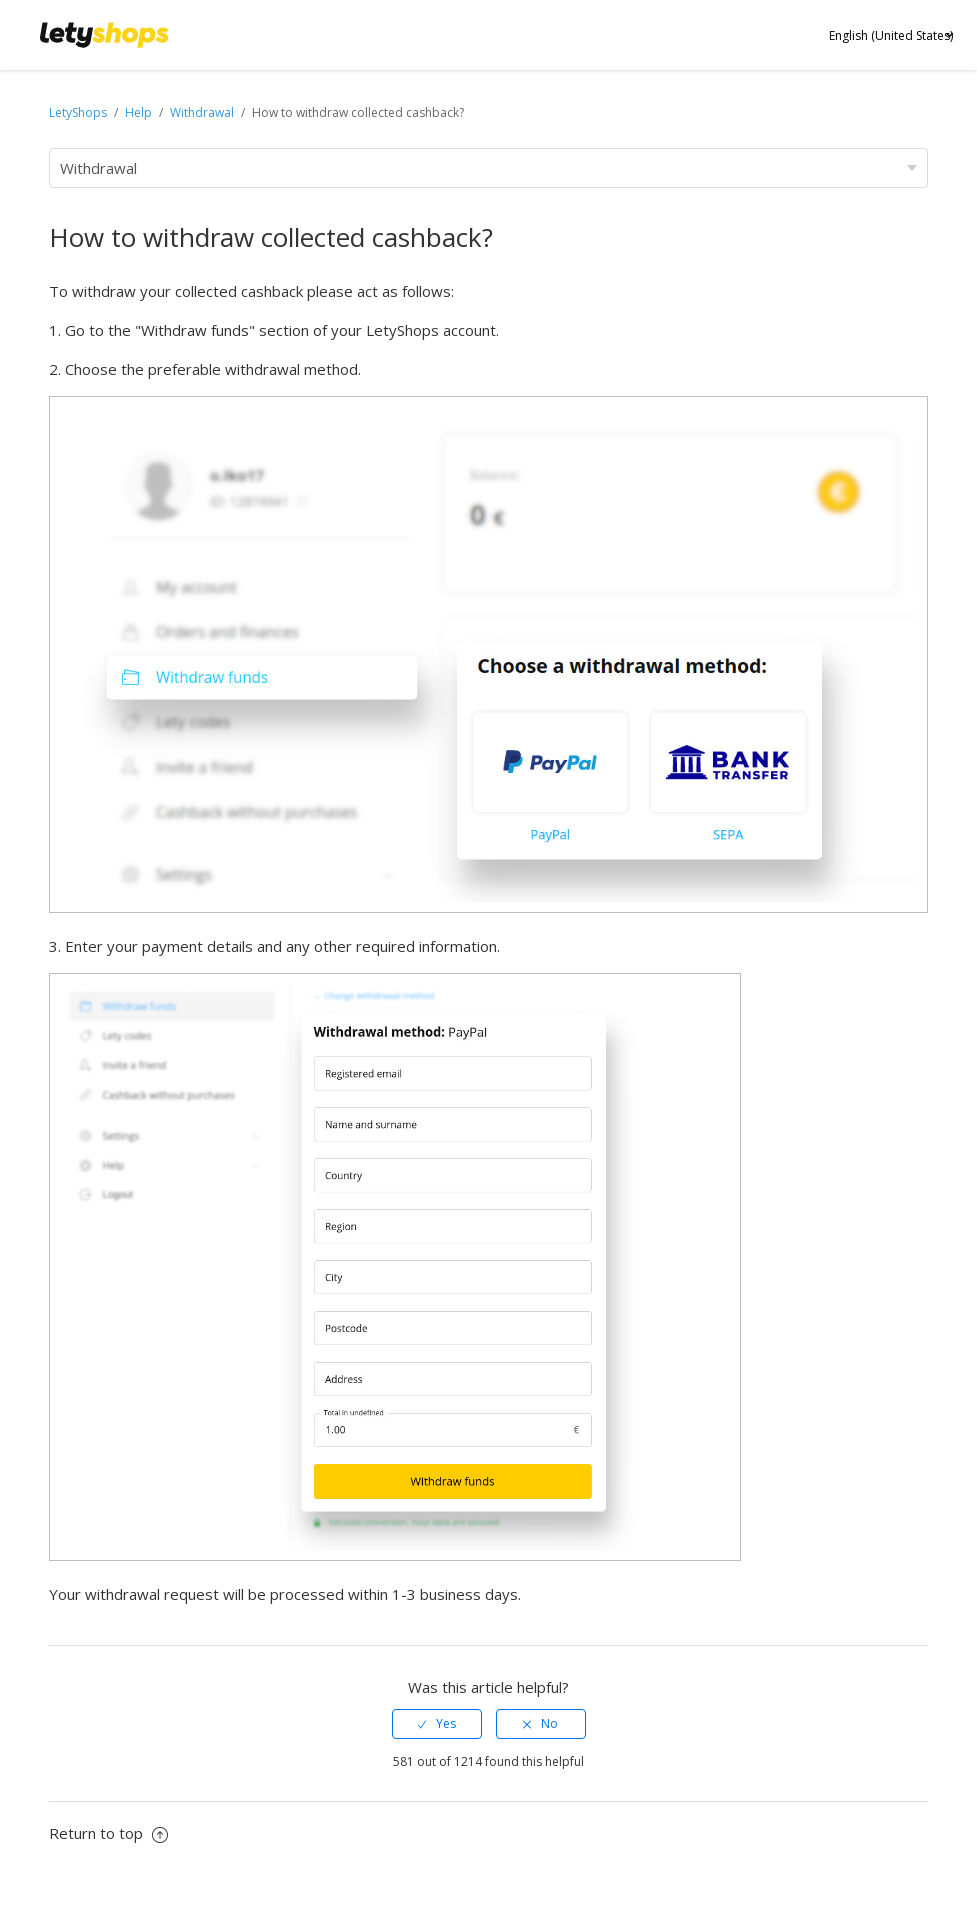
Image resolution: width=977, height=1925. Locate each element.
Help (140, 112)
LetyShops (78, 112)
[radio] (437, 1724)
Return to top (108, 1833)
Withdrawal (202, 112)
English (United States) (891, 35)
